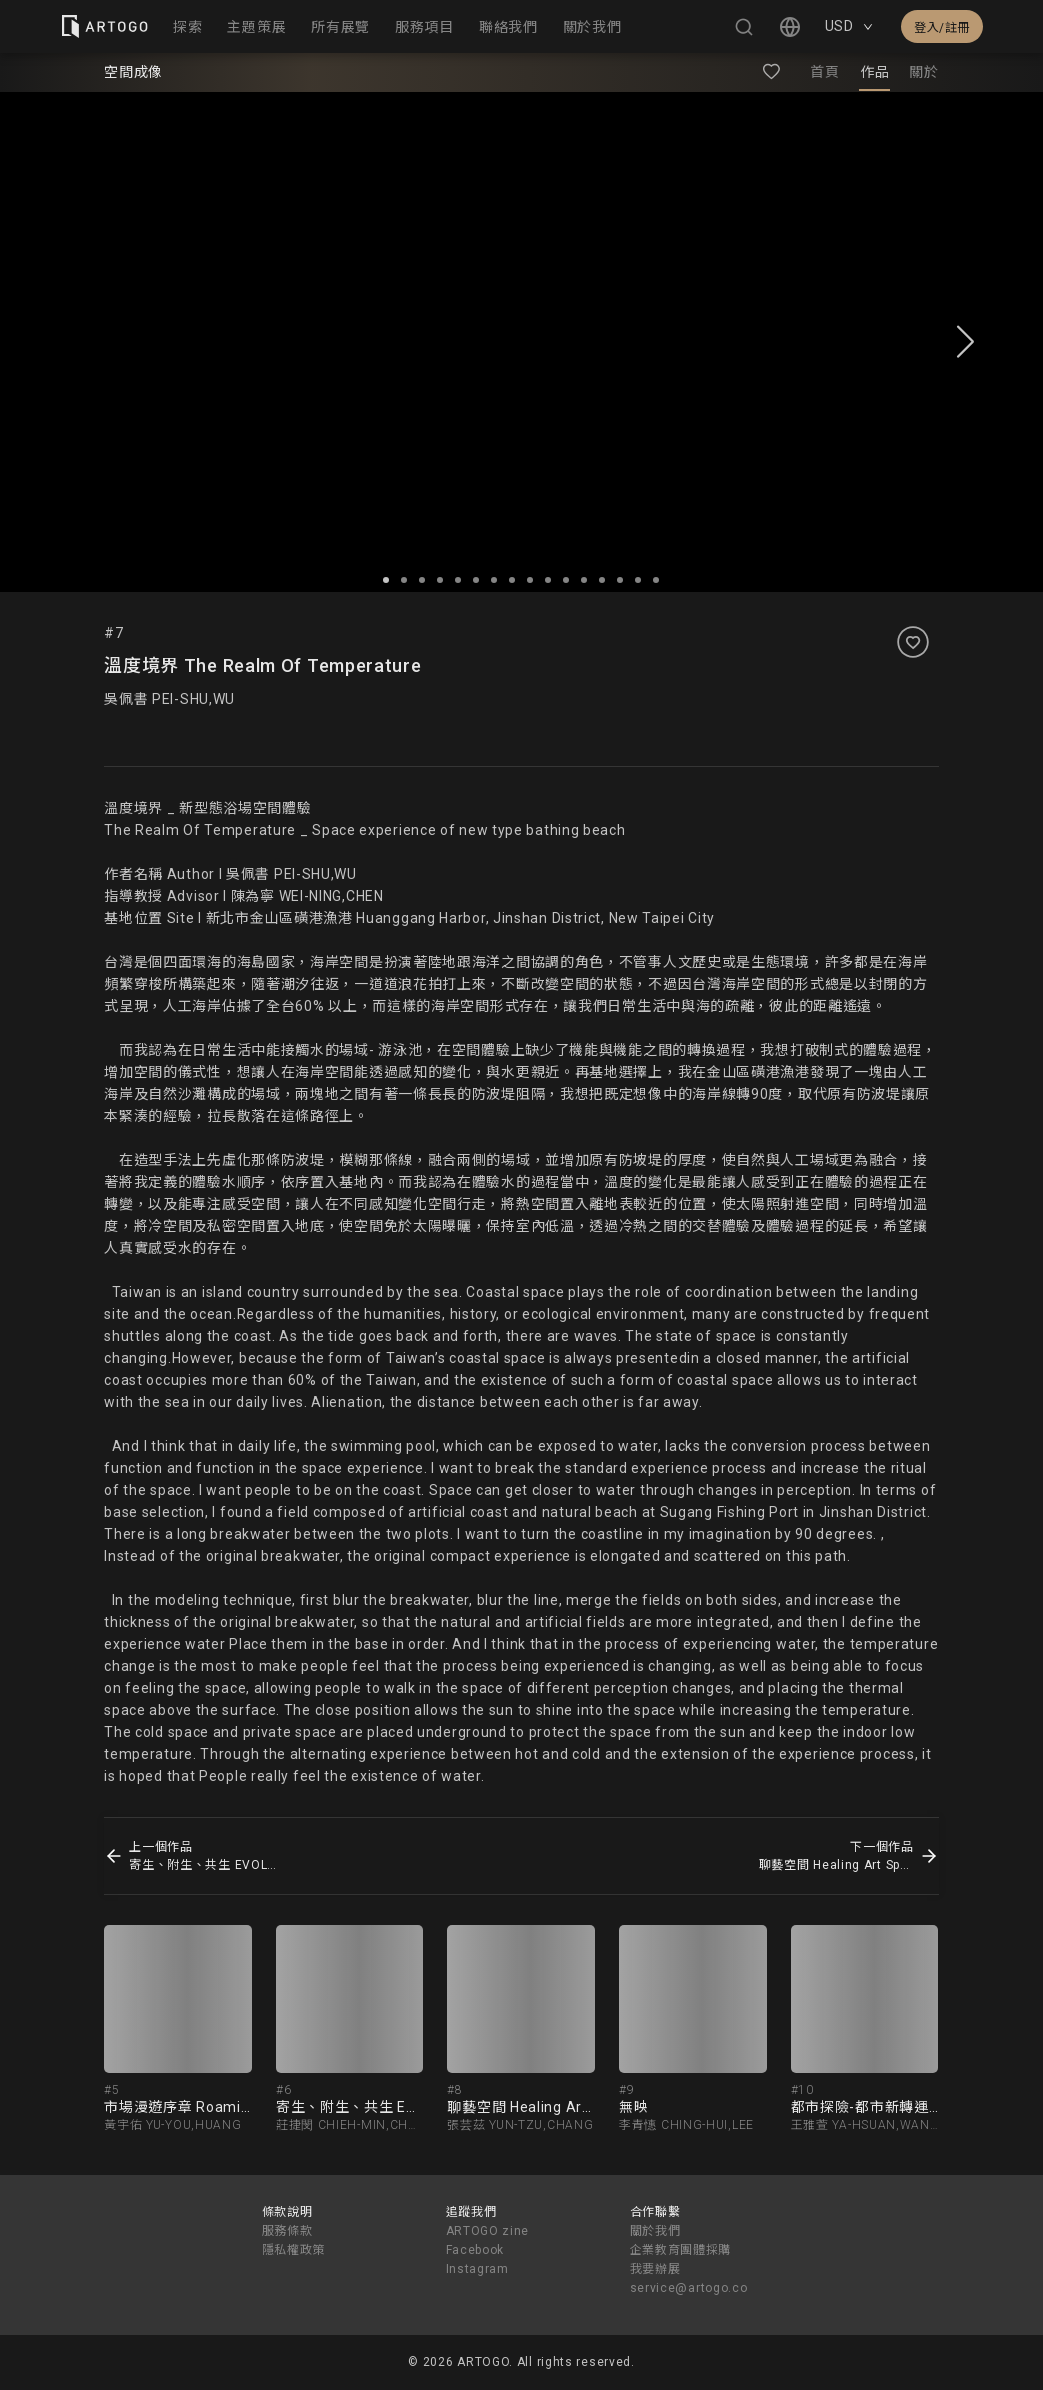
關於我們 (655, 2231)
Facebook (475, 2250)
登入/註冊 (942, 28)
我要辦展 (655, 2269)
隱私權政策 (294, 2250)
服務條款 (287, 2231)
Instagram (477, 2269)
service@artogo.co (689, 2288)
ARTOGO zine (488, 2231)
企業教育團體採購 (681, 2250)
